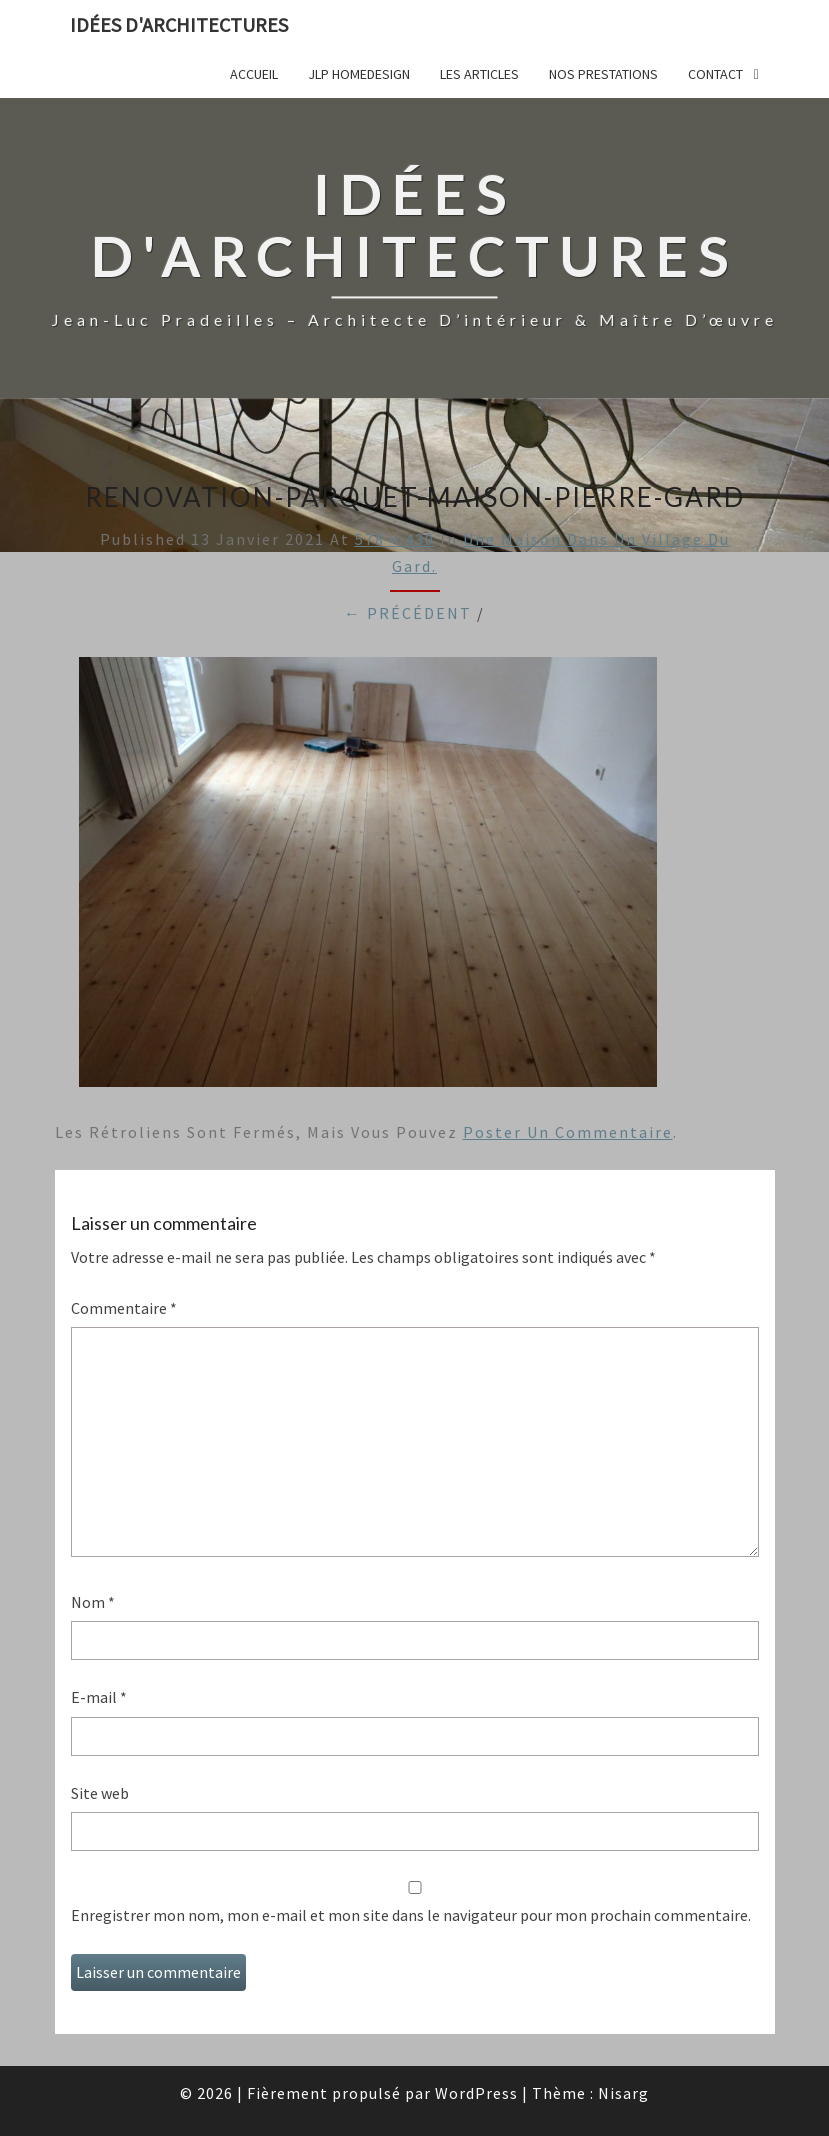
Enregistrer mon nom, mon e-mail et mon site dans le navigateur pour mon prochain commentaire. (411, 1915)
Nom (93, 1602)
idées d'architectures (179, 24)
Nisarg (623, 2093)
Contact (715, 74)
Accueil (254, 74)
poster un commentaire (568, 1132)
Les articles (479, 74)
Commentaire (124, 1308)
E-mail (99, 1697)
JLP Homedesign (359, 74)
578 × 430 (395, 539)
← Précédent (408, 613)
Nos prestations (603, 74)
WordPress (476, 2093)
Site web (100, 1793)
